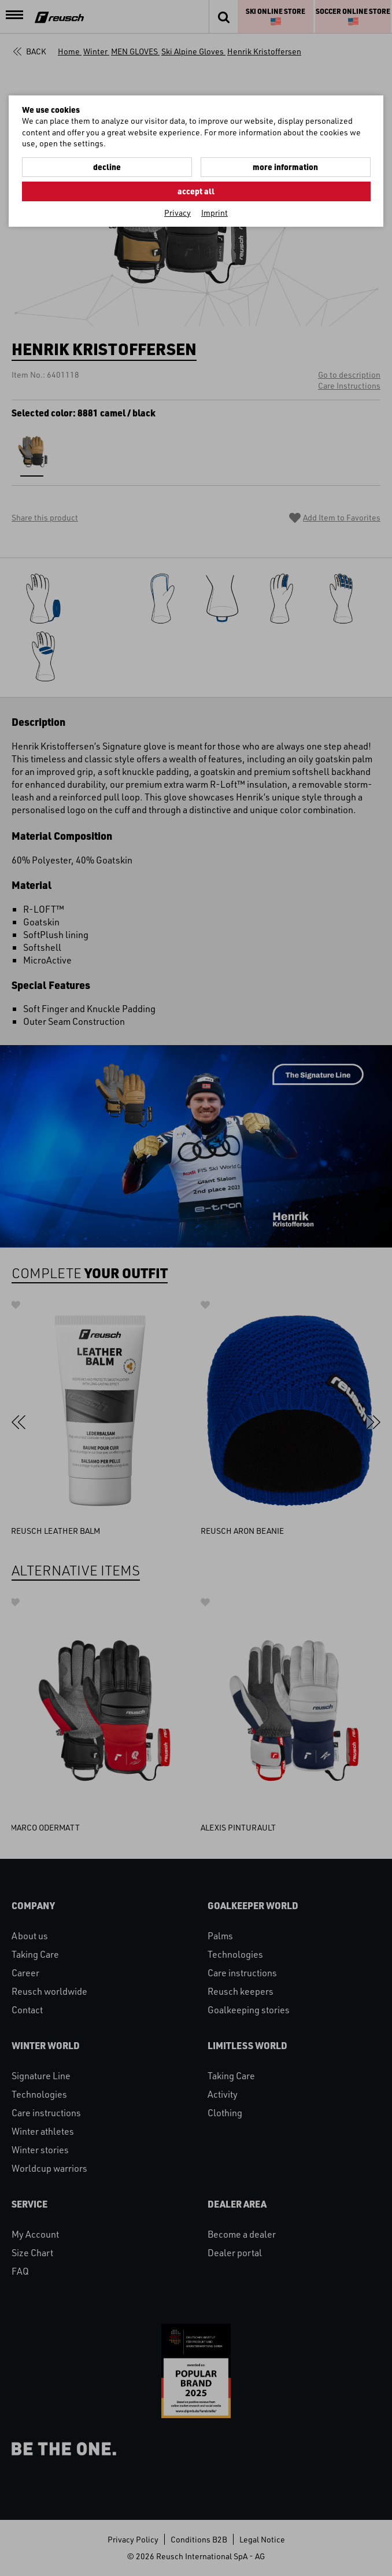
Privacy (177, 212)
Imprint (214, 212)
